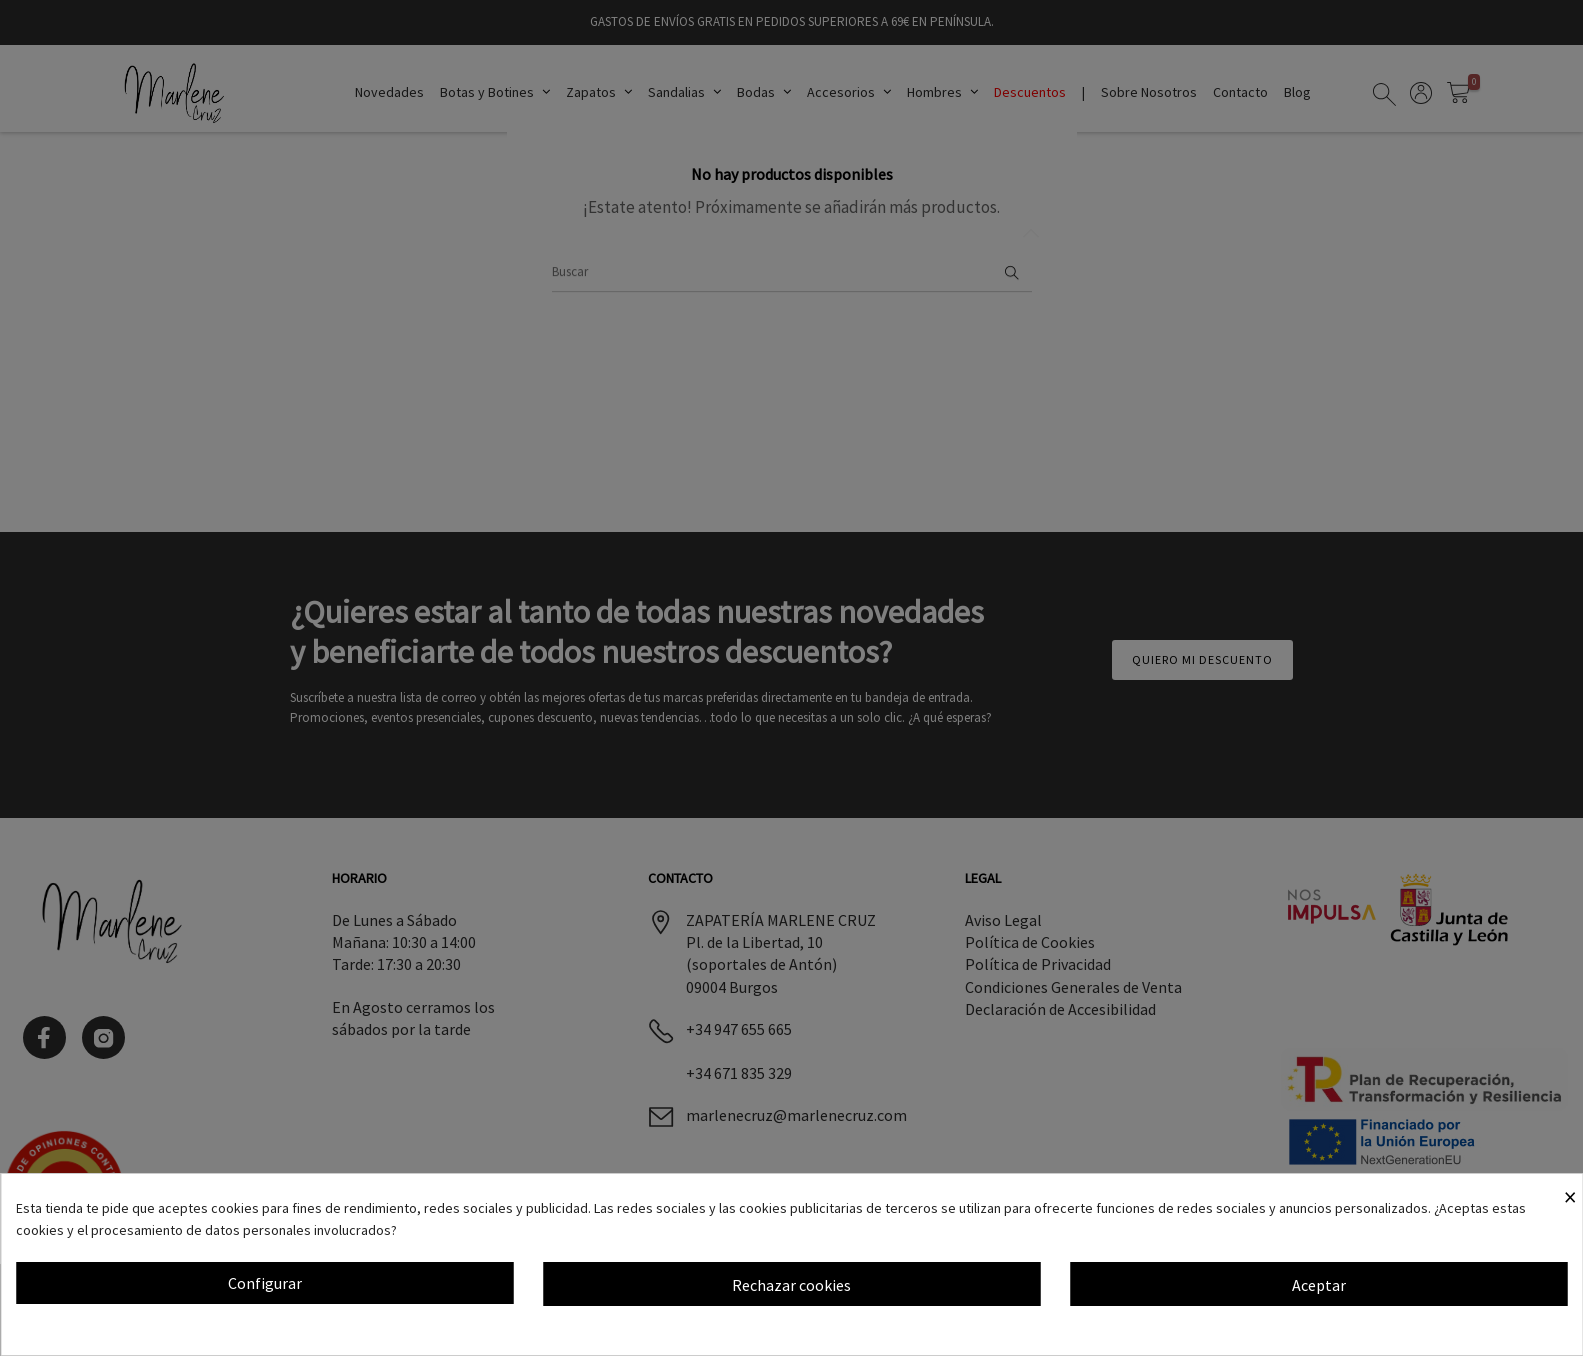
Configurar (265, 1283)
